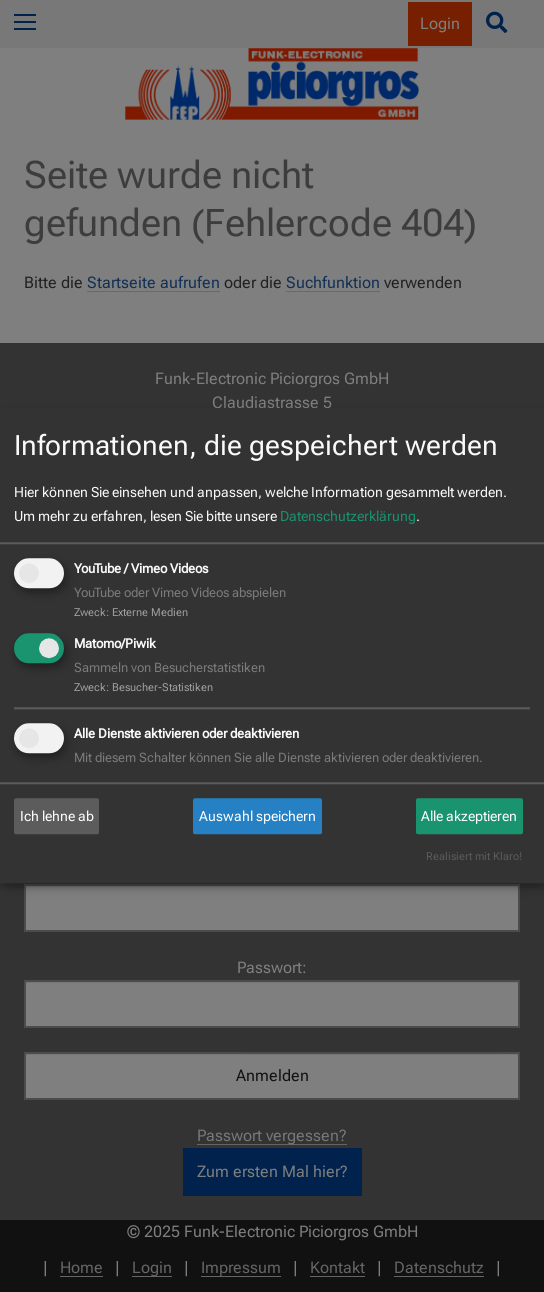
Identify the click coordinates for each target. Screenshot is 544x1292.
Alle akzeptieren (469, 816)
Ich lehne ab (57, 816)
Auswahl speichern (257, 816)
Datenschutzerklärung (348, 516)
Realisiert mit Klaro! (474, 857)
